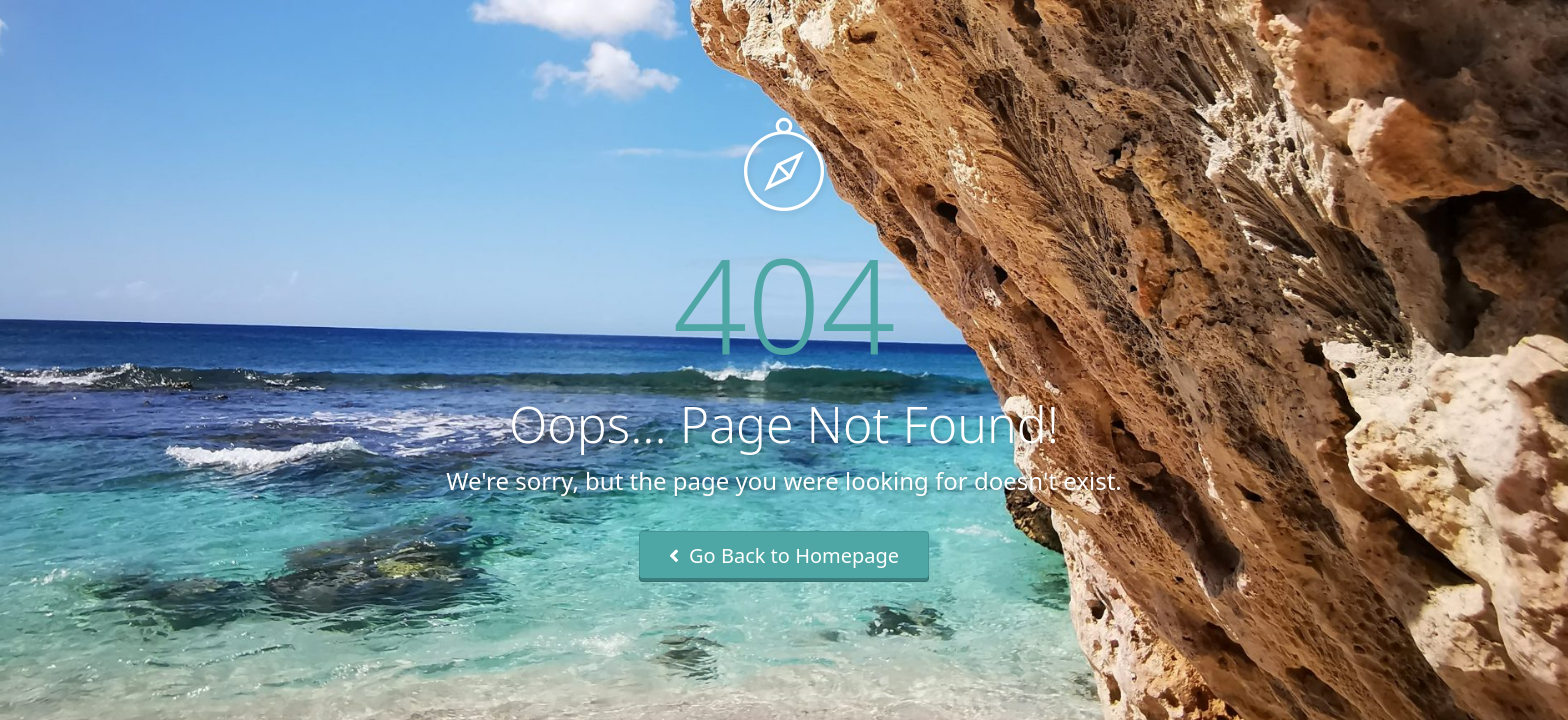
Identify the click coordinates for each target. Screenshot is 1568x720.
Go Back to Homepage (784, 555)
